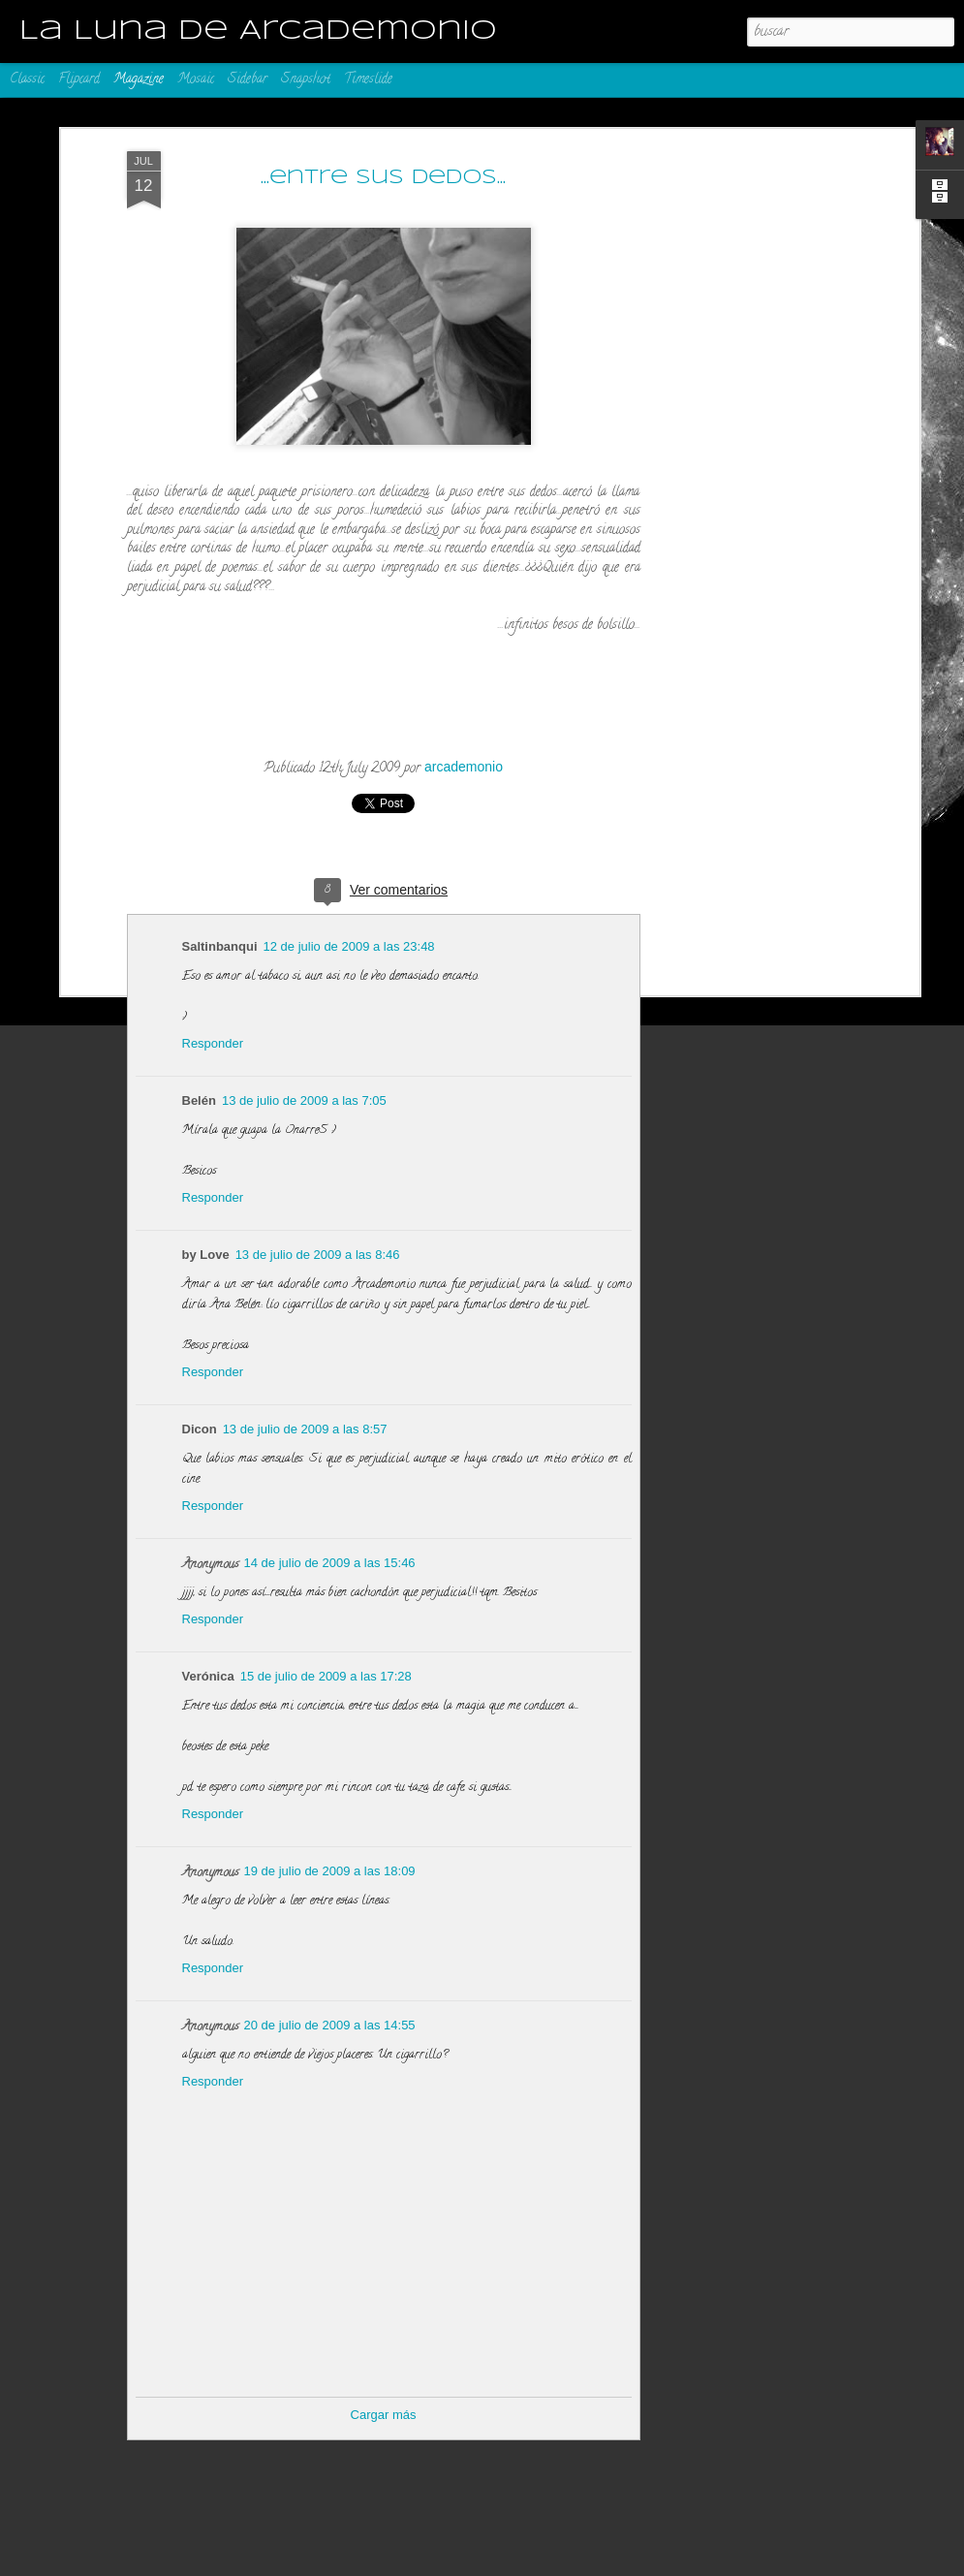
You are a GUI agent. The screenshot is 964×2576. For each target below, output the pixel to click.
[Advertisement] (747, 282)
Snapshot (305, 80)
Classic (27, 80)
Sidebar (247, 80)
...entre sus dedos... (383, 178)
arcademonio (463, 766)
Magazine (138, 80)
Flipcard (79, 80)
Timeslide (368, 80)
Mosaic (195, 80)
